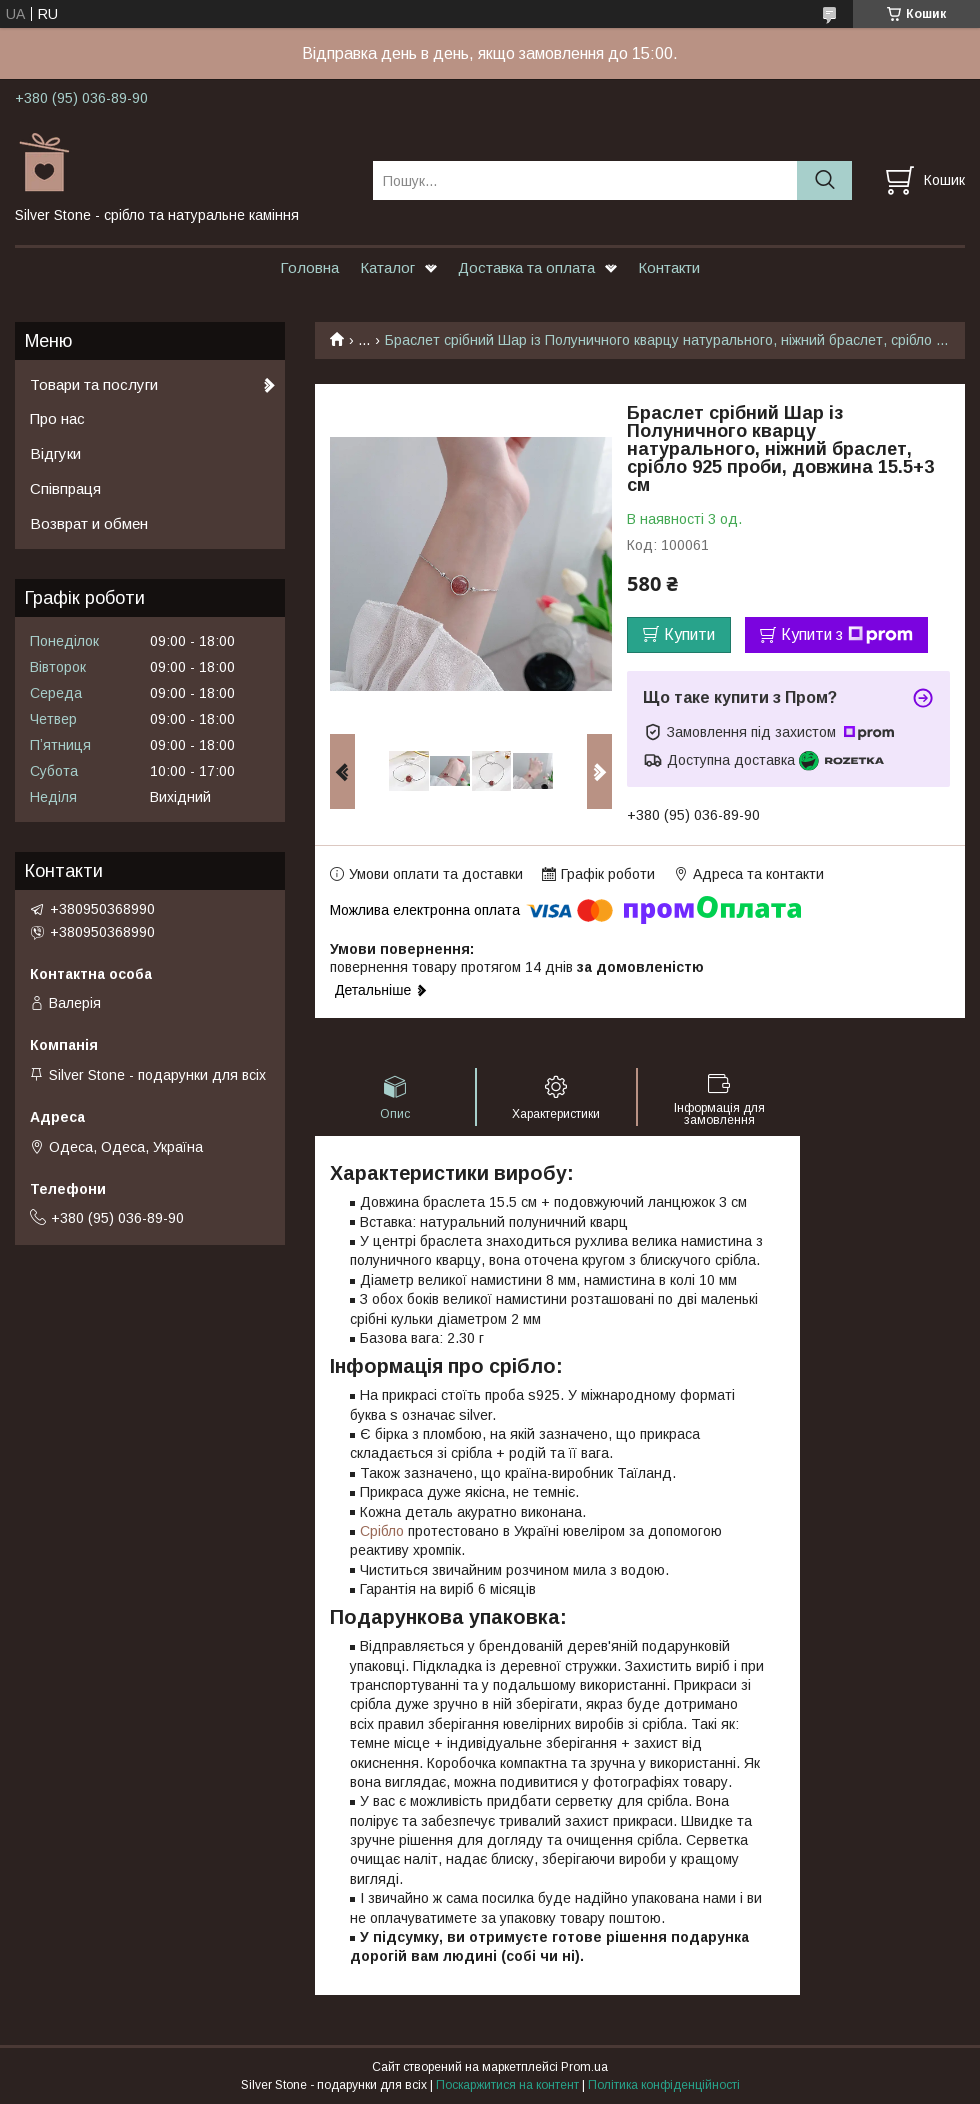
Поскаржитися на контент (507, 2085)
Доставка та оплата (526, 267)
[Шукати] (824, 180)
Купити (689, 634)
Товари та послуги (94, 384)
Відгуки (55, 453)
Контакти (669, 267)
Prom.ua (584, 2067)
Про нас (57, 418)
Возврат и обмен (89, 523)
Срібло (382, 1531)
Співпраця (65, 488)
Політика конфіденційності (664, 2085)
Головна (309, 267)
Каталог (387, 267)
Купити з (847, 635)
